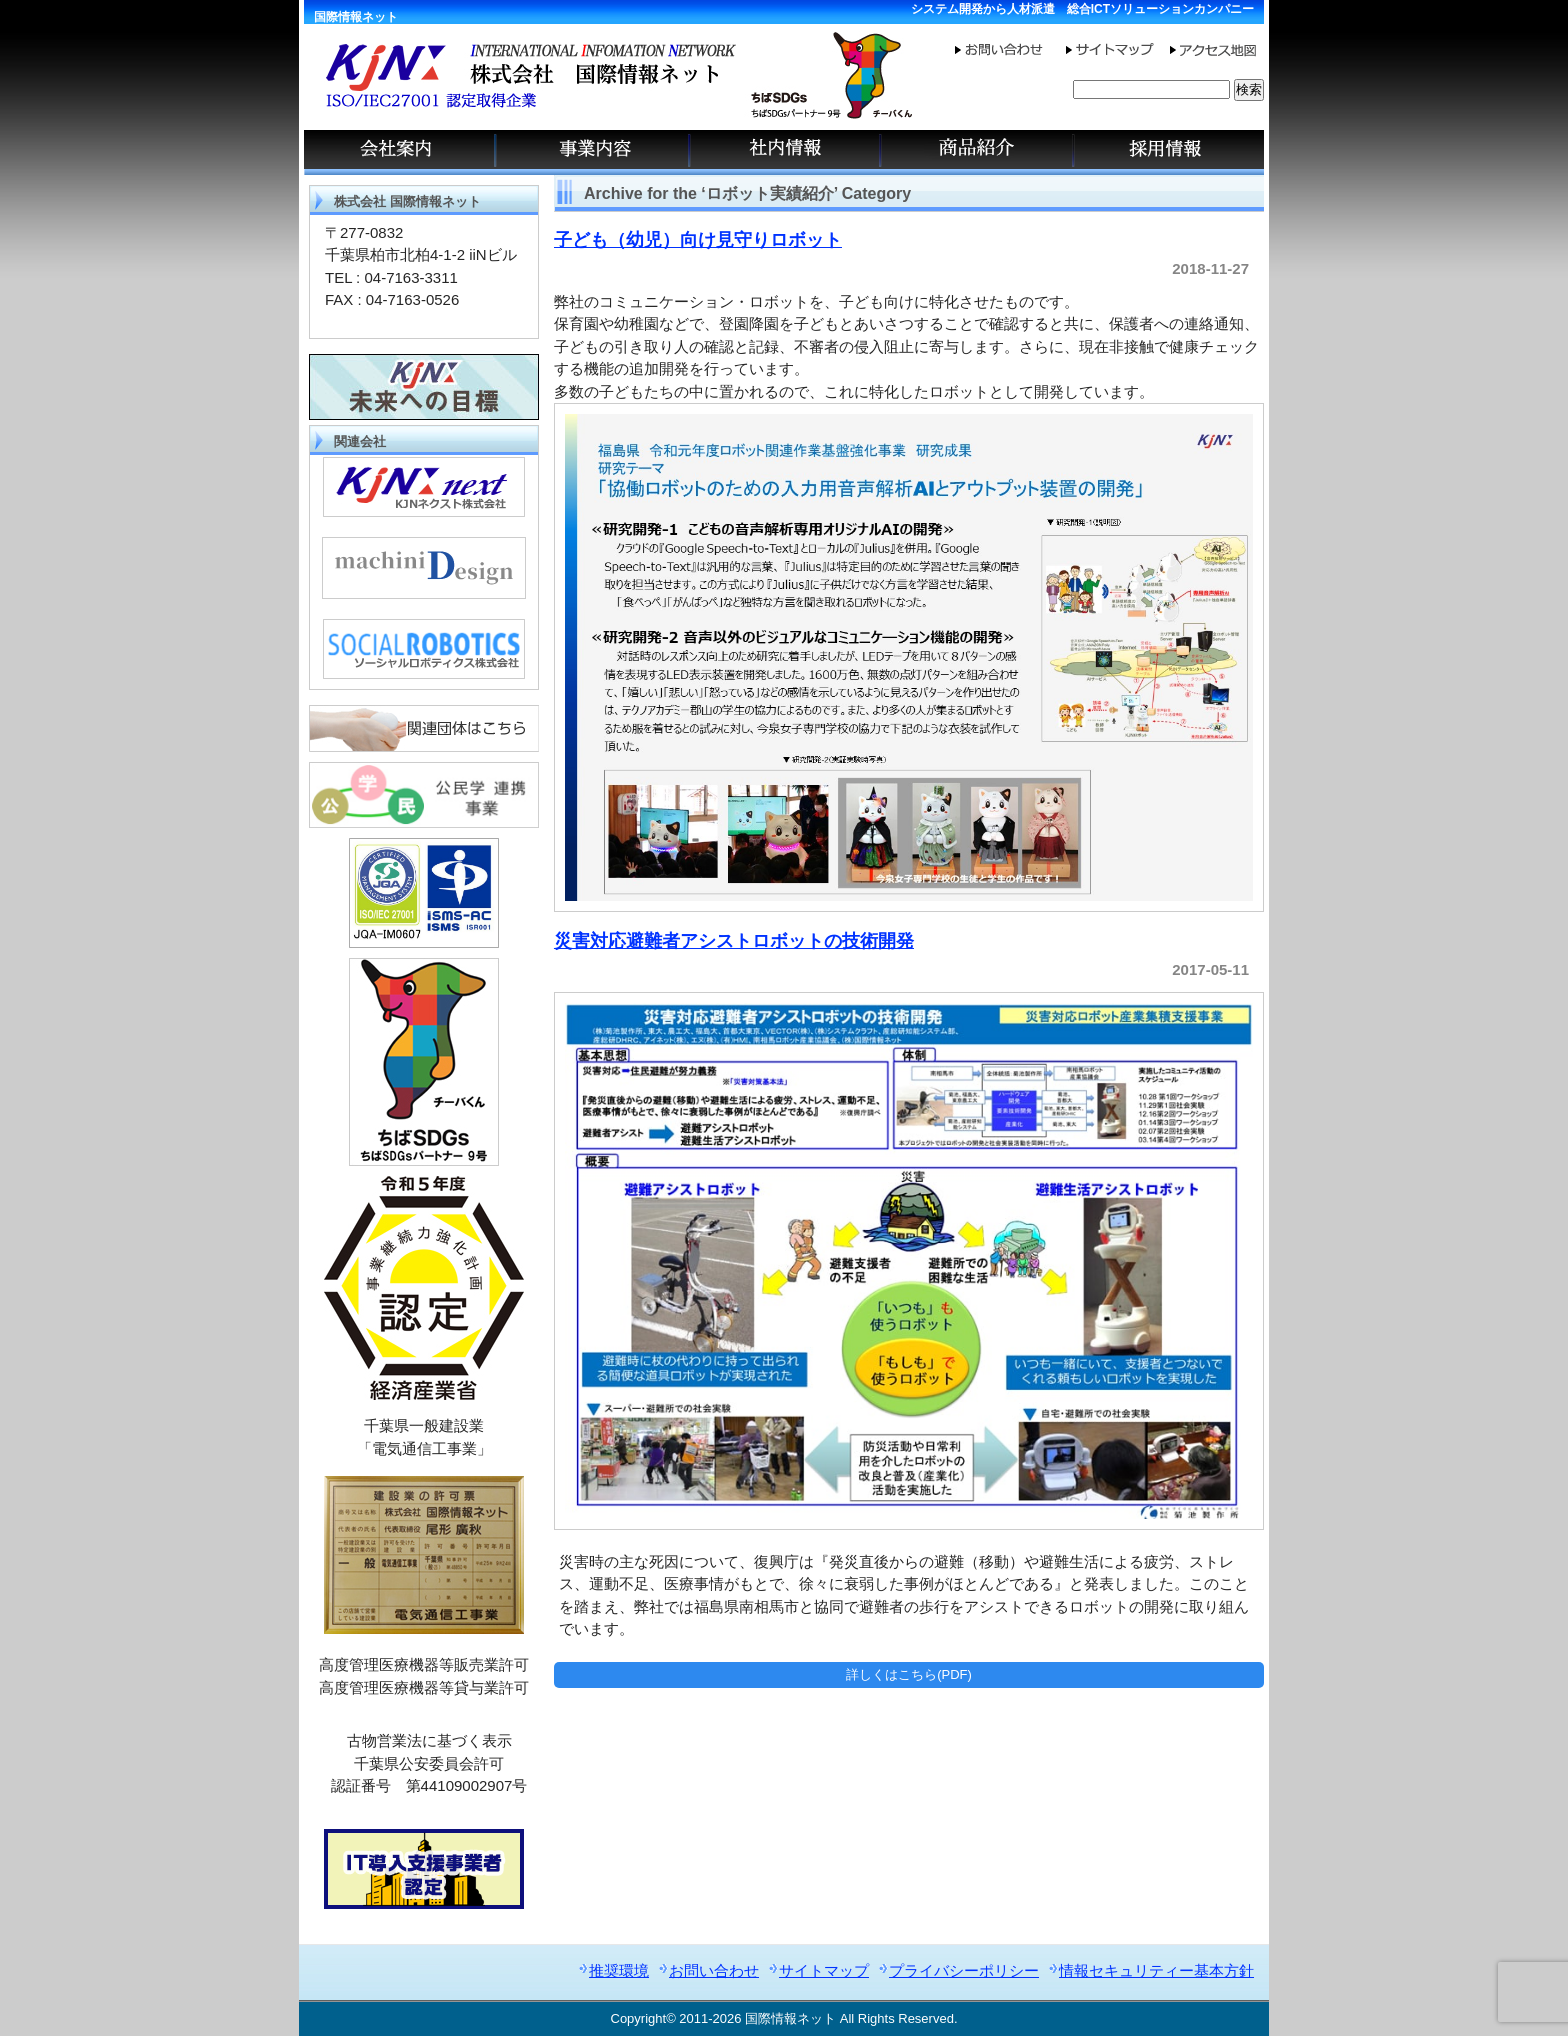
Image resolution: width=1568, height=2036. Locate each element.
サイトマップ (824, 1970)
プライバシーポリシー (964, 1970)
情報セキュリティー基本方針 (1156, 1970)
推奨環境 (619, 1970)
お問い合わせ (714, 1970)
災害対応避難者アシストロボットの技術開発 (734, 941)
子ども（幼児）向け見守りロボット (698, 240)
